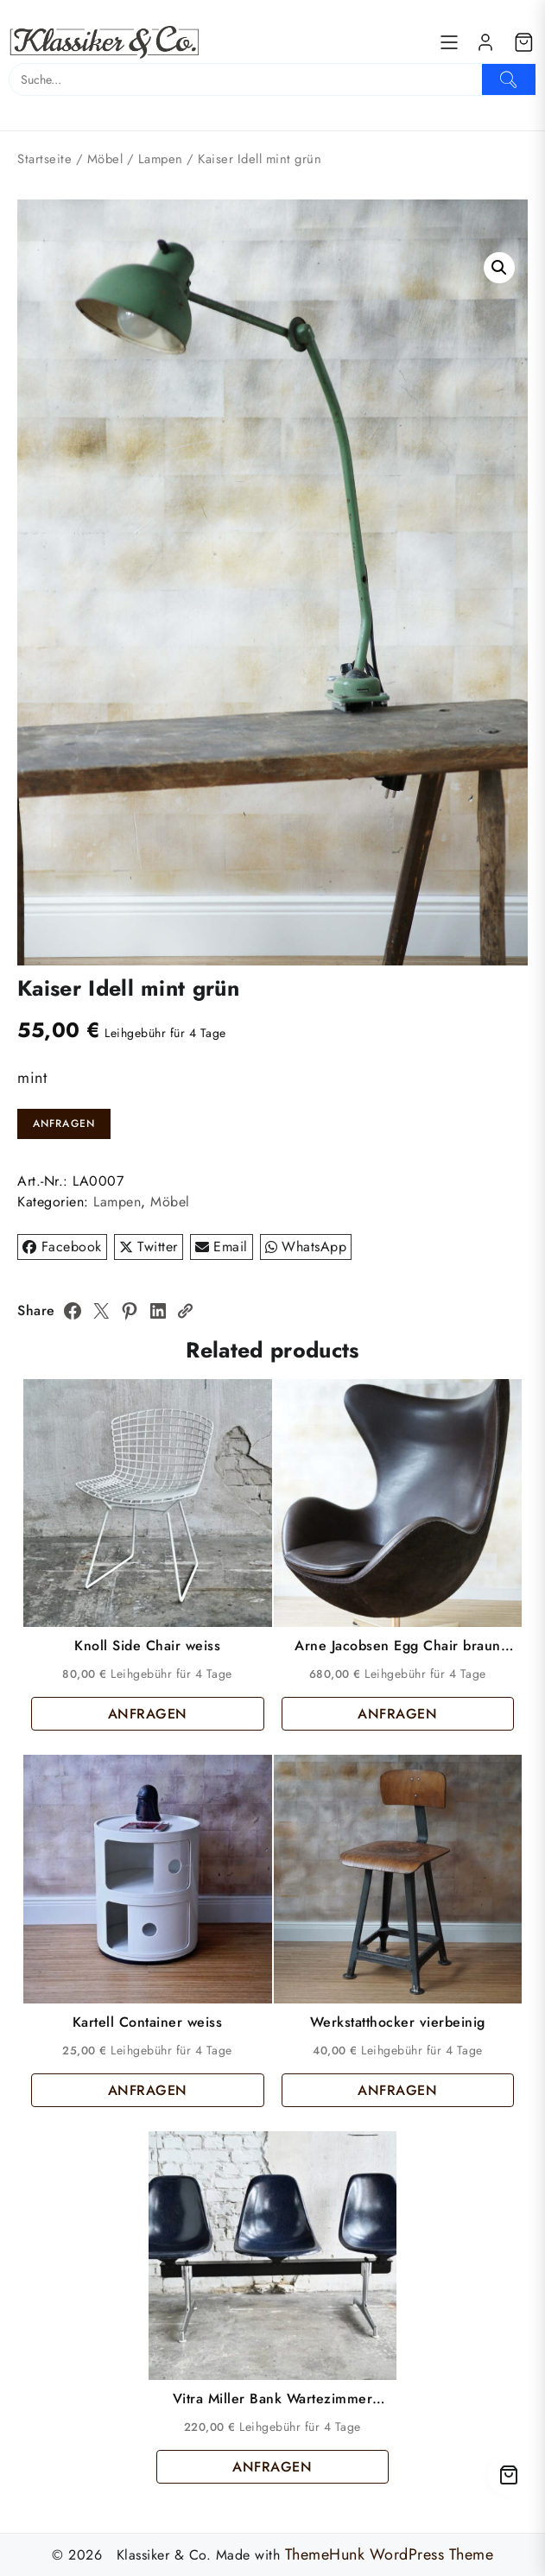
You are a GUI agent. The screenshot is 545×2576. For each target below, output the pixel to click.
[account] (485, 42)
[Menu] (449, 42)
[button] (499, 267)
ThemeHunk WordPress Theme (389, 2554)
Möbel (105, 158)
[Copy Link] (184, 1311)
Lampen (160, 158)
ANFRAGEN (64, 1123)
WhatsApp (306, 1246)
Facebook (62, 1246)
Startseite (44, 158)
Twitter (148, 1246)
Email (221, 1246)
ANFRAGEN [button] (147, 1714)
